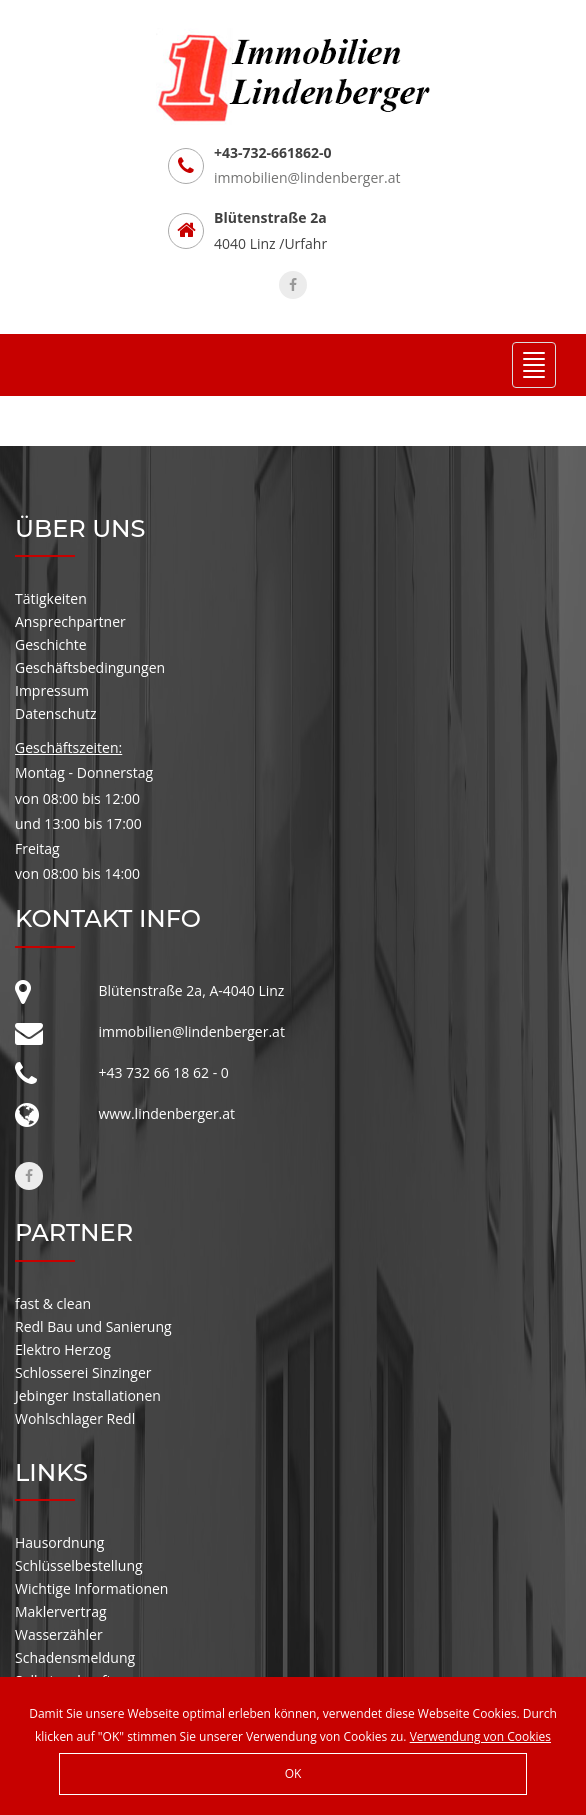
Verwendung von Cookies (480, 1736)
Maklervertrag (61, 1611)
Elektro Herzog (63, 1349)
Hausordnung (59, 1542)
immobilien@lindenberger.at (307, 177)
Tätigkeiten (51, 598)
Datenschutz (55, 713)
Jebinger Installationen (88, 1395)
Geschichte (51, 644)
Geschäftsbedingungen (90, 667)
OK (293, 1773)
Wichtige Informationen (91, 1588)
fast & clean (53, 1303)
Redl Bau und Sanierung (93, 1326)
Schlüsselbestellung (79, 1565)
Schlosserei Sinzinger (83, 1372)
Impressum (52, 690)
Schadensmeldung (75, 1657)
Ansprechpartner (70, 621)
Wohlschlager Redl (75, 1418)
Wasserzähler (59, 1634)
